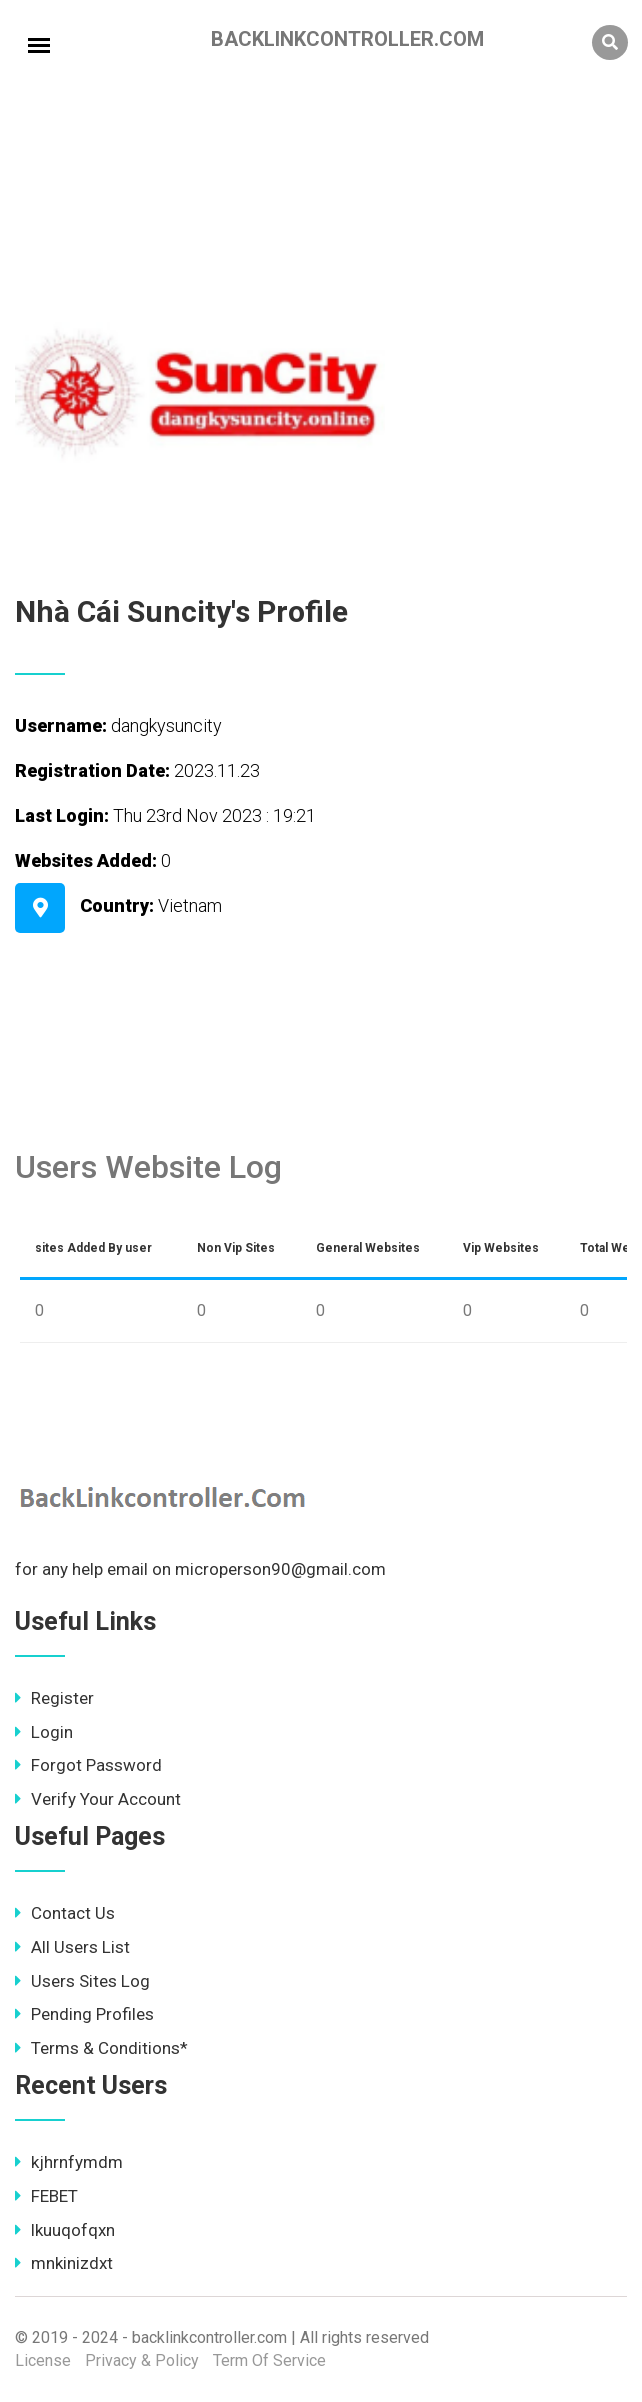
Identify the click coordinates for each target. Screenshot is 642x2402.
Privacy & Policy (142, 2360)
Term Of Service (269, 2360)
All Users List (72, 1947)
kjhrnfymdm (69, 2162)
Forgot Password (88, 1765)
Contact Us (65, 1913)
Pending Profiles (84, 2014)
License (43, 2360)
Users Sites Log (82, 1981)
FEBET (46, 2196)
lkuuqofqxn (65, 2230)
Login (44, 1732)
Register (54, 1698)
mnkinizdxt (64, 2263)
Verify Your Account (98, 1799)
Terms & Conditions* (101, 2048)
